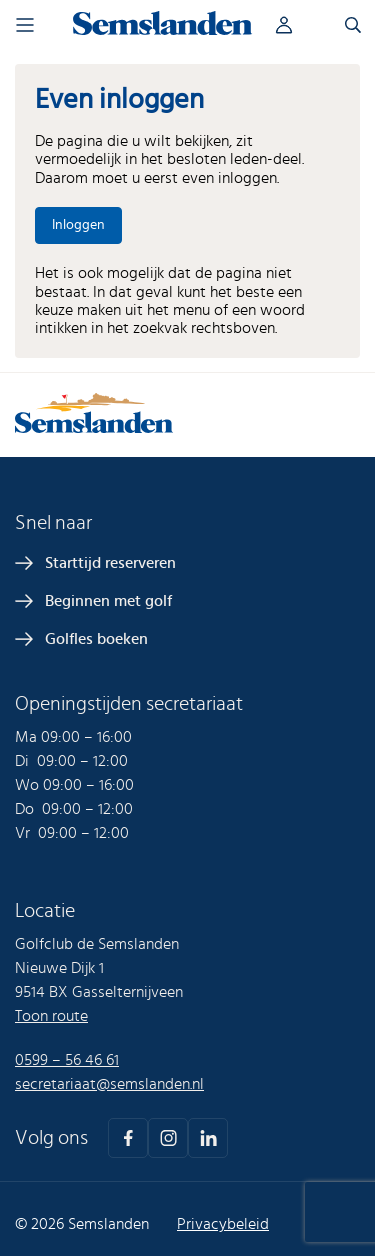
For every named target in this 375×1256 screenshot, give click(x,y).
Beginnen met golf (108, 601)
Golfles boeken (96, 639)
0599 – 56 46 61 (67, 1060)
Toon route (51, 1016)
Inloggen (300, 25)
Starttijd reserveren (110, 563)
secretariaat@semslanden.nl (109, 1084)
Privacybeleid (223, 1224)
